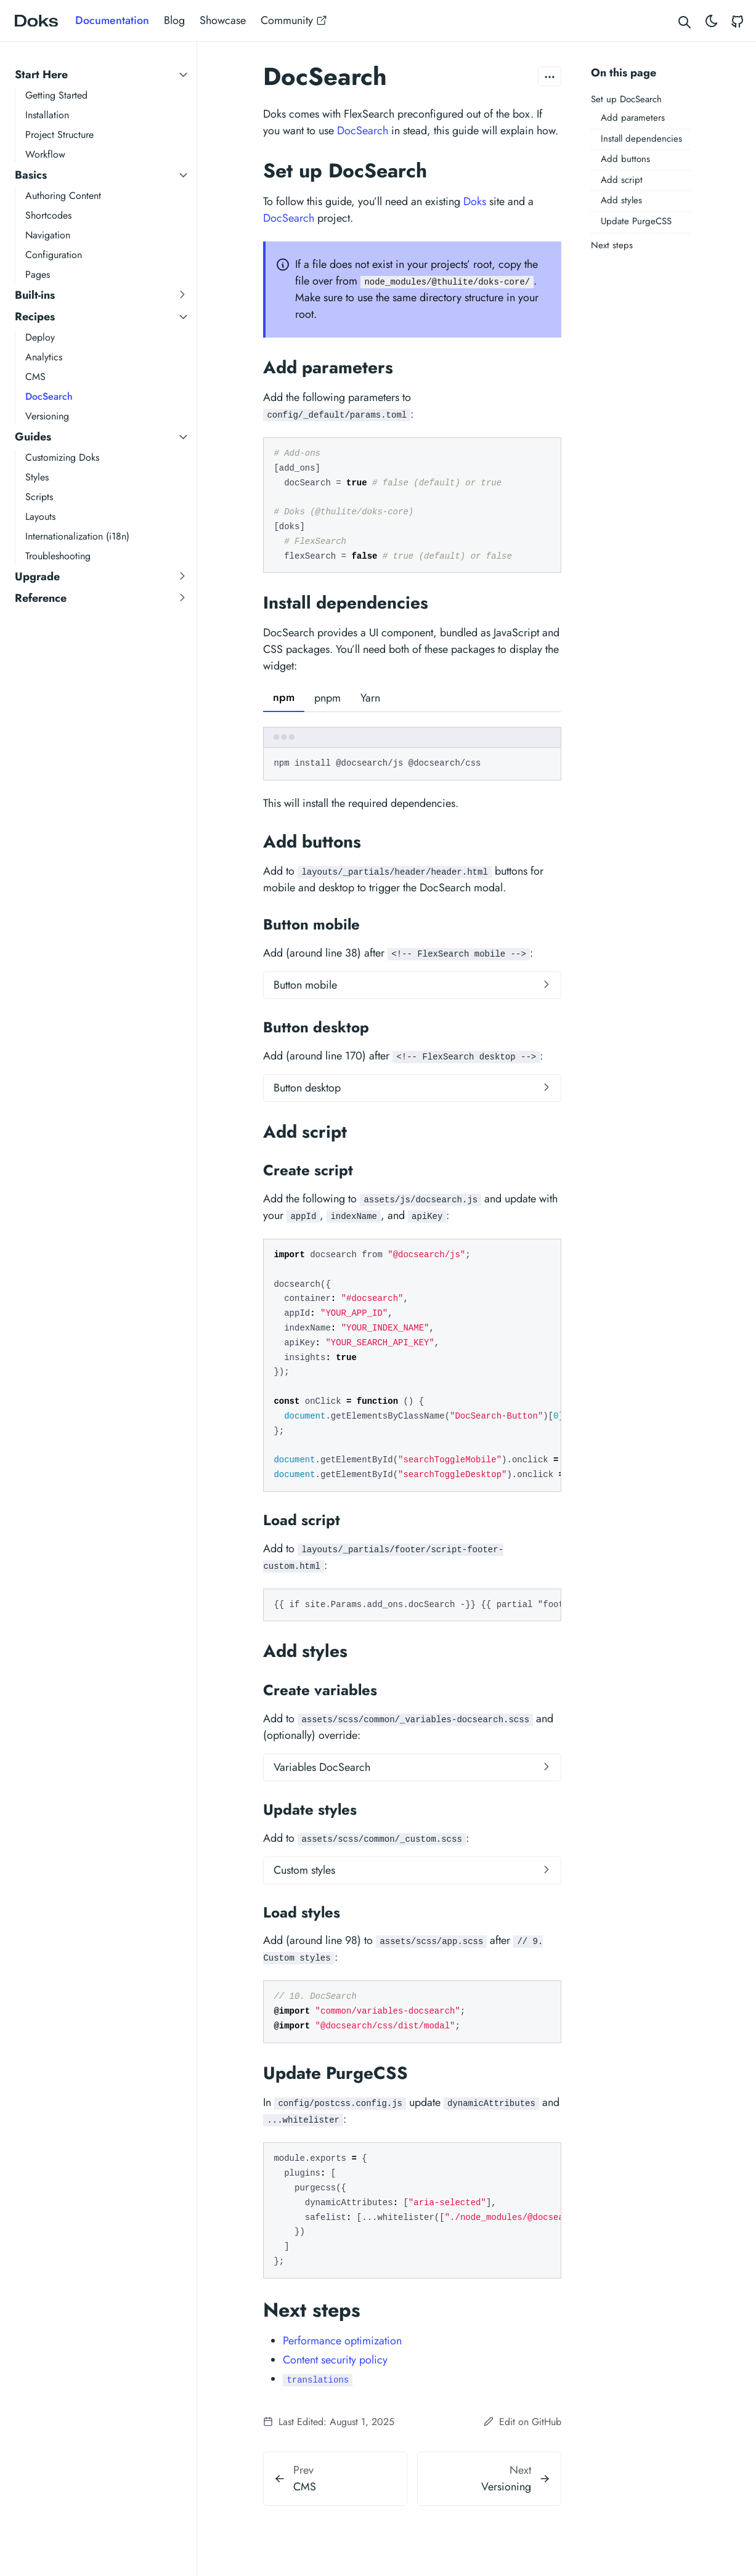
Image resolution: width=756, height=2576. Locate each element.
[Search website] (685, 20)
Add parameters (633, 117)
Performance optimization (342, 2341)
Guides (33, 437)
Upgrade (37, 577)
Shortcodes (48, 215)
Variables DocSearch (322, 1767)
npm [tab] (284, 697)
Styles (37, 477)
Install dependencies (641, 138)
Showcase (223, 20)
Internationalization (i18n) (77, 536)
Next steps (612, 245)
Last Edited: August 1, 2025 (328, 2422)
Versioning (47, 416)
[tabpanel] (412, 753)
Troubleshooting (58, 556)
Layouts (40, 516)
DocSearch (49, 396)
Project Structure (59, 135)
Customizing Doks (62, 457)
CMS (35, 377)
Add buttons (625, 159)
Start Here (41, 75)
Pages (37, 274)
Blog (174, 20)
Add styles (621, 200)
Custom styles (304, 1870)
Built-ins (35, 295)
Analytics (43, 357)
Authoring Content (63, 195)
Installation (47, 115)
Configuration (53, 255)
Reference (41, 598)
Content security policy (335, 2360)
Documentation (112, 20)
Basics (31, 175)
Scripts (39, 497)
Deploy (40, 337)
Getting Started (56, 95)
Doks (474, 201)
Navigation (47, 235)
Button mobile (305, 985)
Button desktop (307, 1088)
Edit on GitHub (522, 2422)
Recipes (35, 317)
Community (294, 20)
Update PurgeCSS (636, 221)
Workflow (45, 154)
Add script (622, 180)
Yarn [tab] (370, 698)
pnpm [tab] (327, 698)
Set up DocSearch (626, 99)
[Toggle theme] (711, 20)
